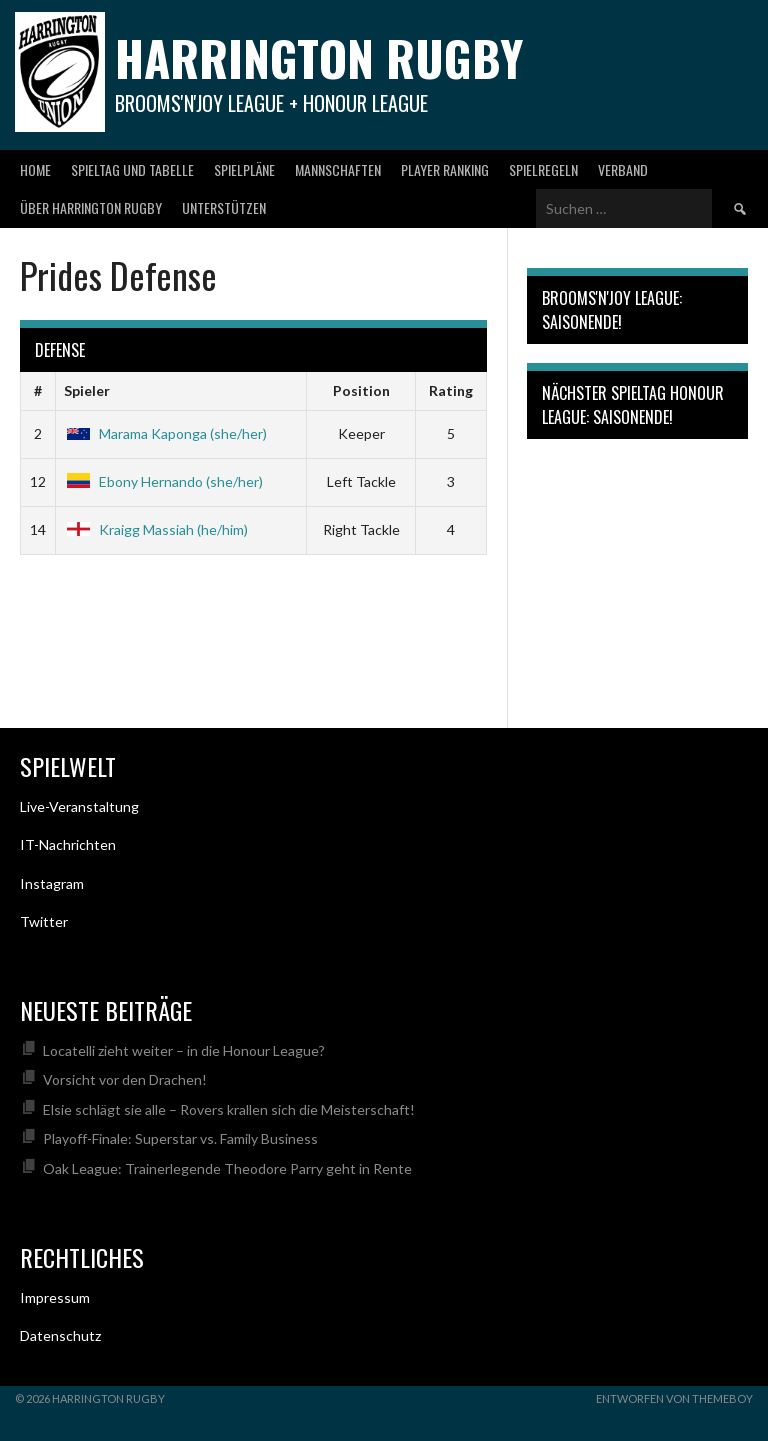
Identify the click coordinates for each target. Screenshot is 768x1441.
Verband (623, 169)
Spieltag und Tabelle (132, 169)
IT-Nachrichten (68, 844)
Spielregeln (543, 169)
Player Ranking (445, 169)
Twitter (44, 921)
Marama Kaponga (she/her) (165, 433)
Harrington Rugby (319, 57)
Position (361, 390)
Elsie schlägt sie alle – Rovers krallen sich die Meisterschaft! (229, 1109)
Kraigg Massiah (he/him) (156, 529)
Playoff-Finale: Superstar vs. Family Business (180, 1138)
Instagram (52, 883)
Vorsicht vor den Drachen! (125, 1079)
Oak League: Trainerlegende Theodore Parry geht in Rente (227, 1168)
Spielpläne (244, 169)
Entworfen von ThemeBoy (674, 1398)
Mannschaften (338, 169)
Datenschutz (60, 1335)
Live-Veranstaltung (79, 806)
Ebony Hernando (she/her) (163, 481)
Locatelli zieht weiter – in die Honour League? (184, 1050)
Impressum (55, 1297)
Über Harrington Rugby (91, 207)
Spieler (87, 390)
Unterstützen (224, 207)
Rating (451, 390)
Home (35, 169)
